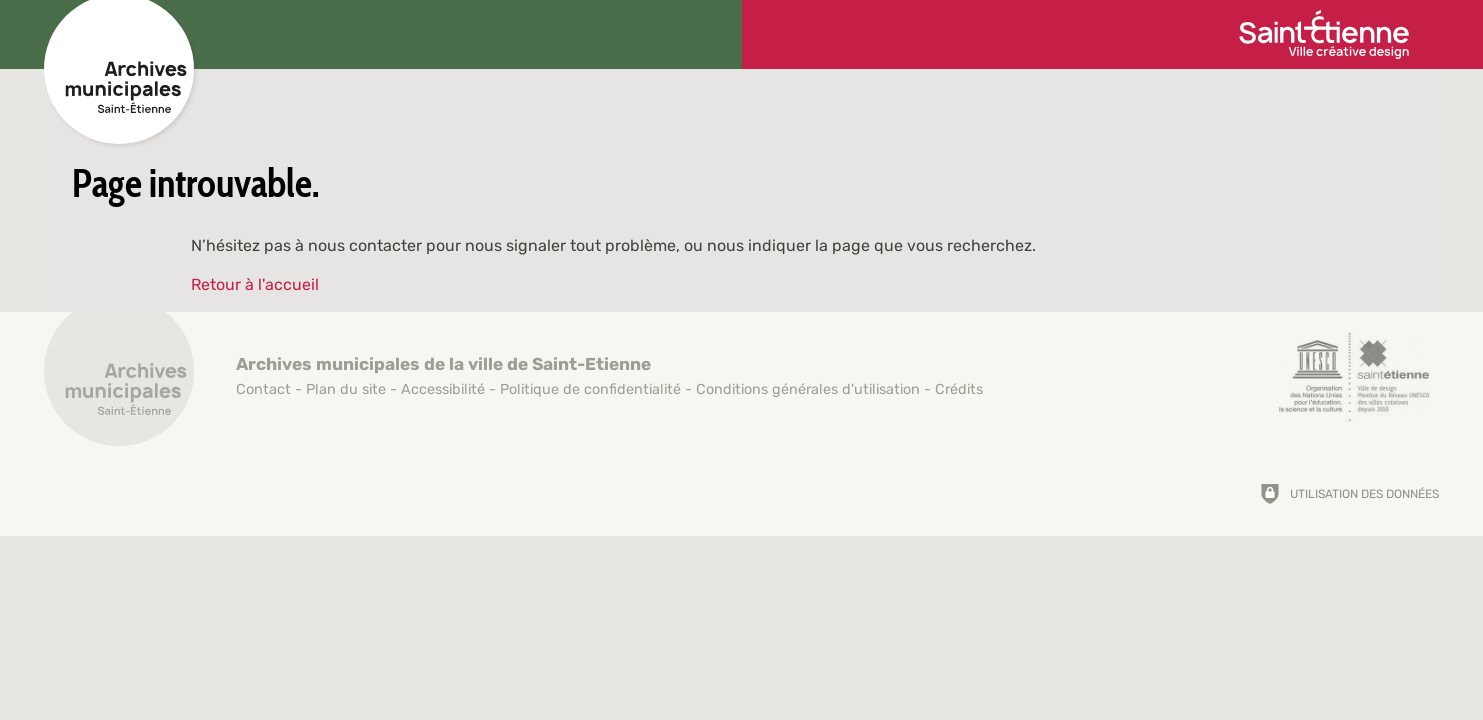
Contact (263, 389)
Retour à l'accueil (255, 284)
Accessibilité (443, 389)
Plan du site (346, 389)
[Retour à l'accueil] (119, 382)
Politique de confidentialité (590, 389)
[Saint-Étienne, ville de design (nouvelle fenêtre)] (1354, 377)
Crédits (959, 389)
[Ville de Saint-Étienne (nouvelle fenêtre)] (1324, 34)
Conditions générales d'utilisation (808, 389)
